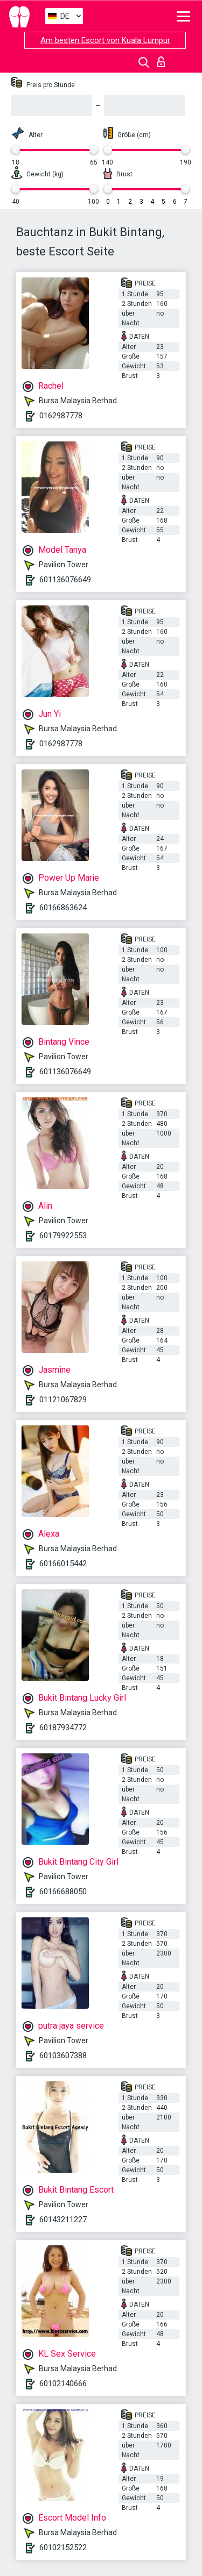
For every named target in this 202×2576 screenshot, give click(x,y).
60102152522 (63, 2547)
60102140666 (63, 2383)
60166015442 (63, 1563)
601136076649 (65, 579)
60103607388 (63, 2055)
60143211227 (63, 2219)
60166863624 (63, 907)
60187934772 (63, 1727)
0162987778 (60, 415)
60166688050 (63, 1891)
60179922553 (63, 1235)
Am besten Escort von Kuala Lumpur (105, 40)
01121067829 (63, 1399)
